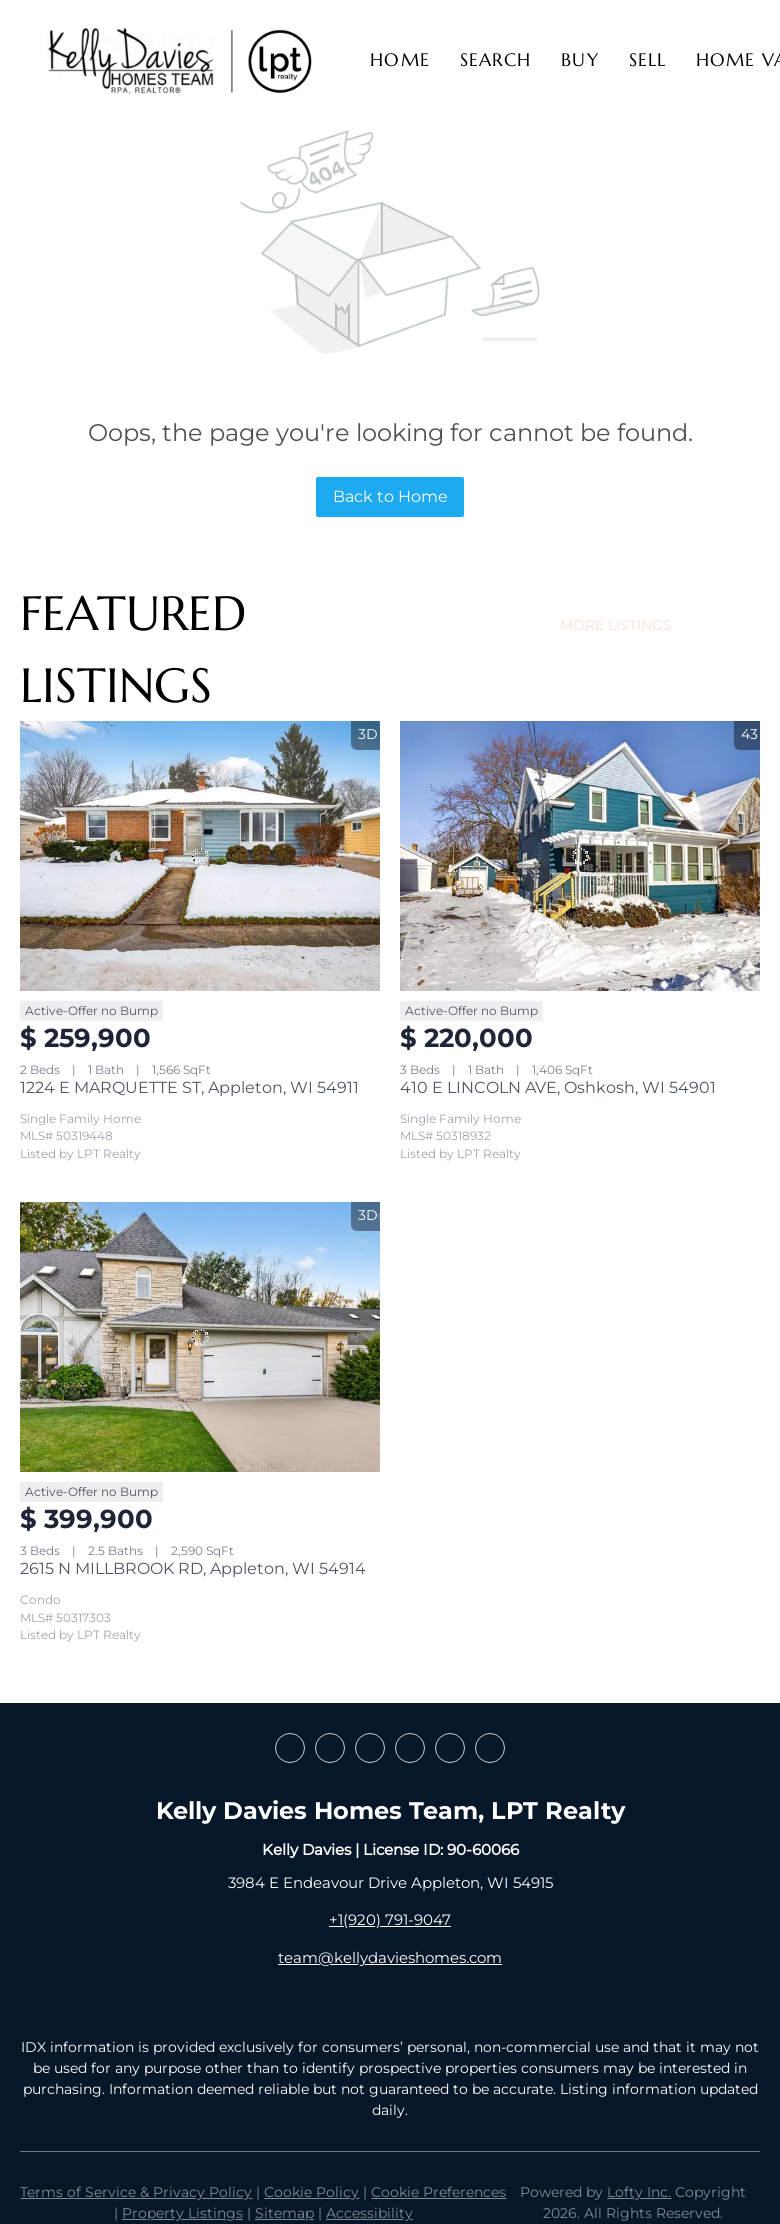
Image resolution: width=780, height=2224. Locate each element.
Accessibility (369, 2213)
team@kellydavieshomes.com (390, 1957)
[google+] (490, 1748)
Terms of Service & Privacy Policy (136, 2192)
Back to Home (390, 496)
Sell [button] (647, 59)
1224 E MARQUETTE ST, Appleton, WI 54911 (189, 1087)
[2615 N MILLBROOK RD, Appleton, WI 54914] (200, 1337)
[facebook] (290, 1748)
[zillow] (370, 1748)
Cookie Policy (311, 2192)
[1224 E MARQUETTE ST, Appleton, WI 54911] (200, 856)
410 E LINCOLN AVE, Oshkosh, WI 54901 (558, 1087)
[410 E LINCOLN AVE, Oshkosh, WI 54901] (580, 856)
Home (399, 59)
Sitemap (284, 2213)
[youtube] (450, 1748)
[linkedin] (330, 1748)
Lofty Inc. (639, 2192)
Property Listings (182, 2213)
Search (496, 59)
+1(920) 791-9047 (390, 1919)
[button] (179, 60)
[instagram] (410, 1748)
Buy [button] (579, 59)
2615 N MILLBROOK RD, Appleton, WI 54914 (193, 1568)
